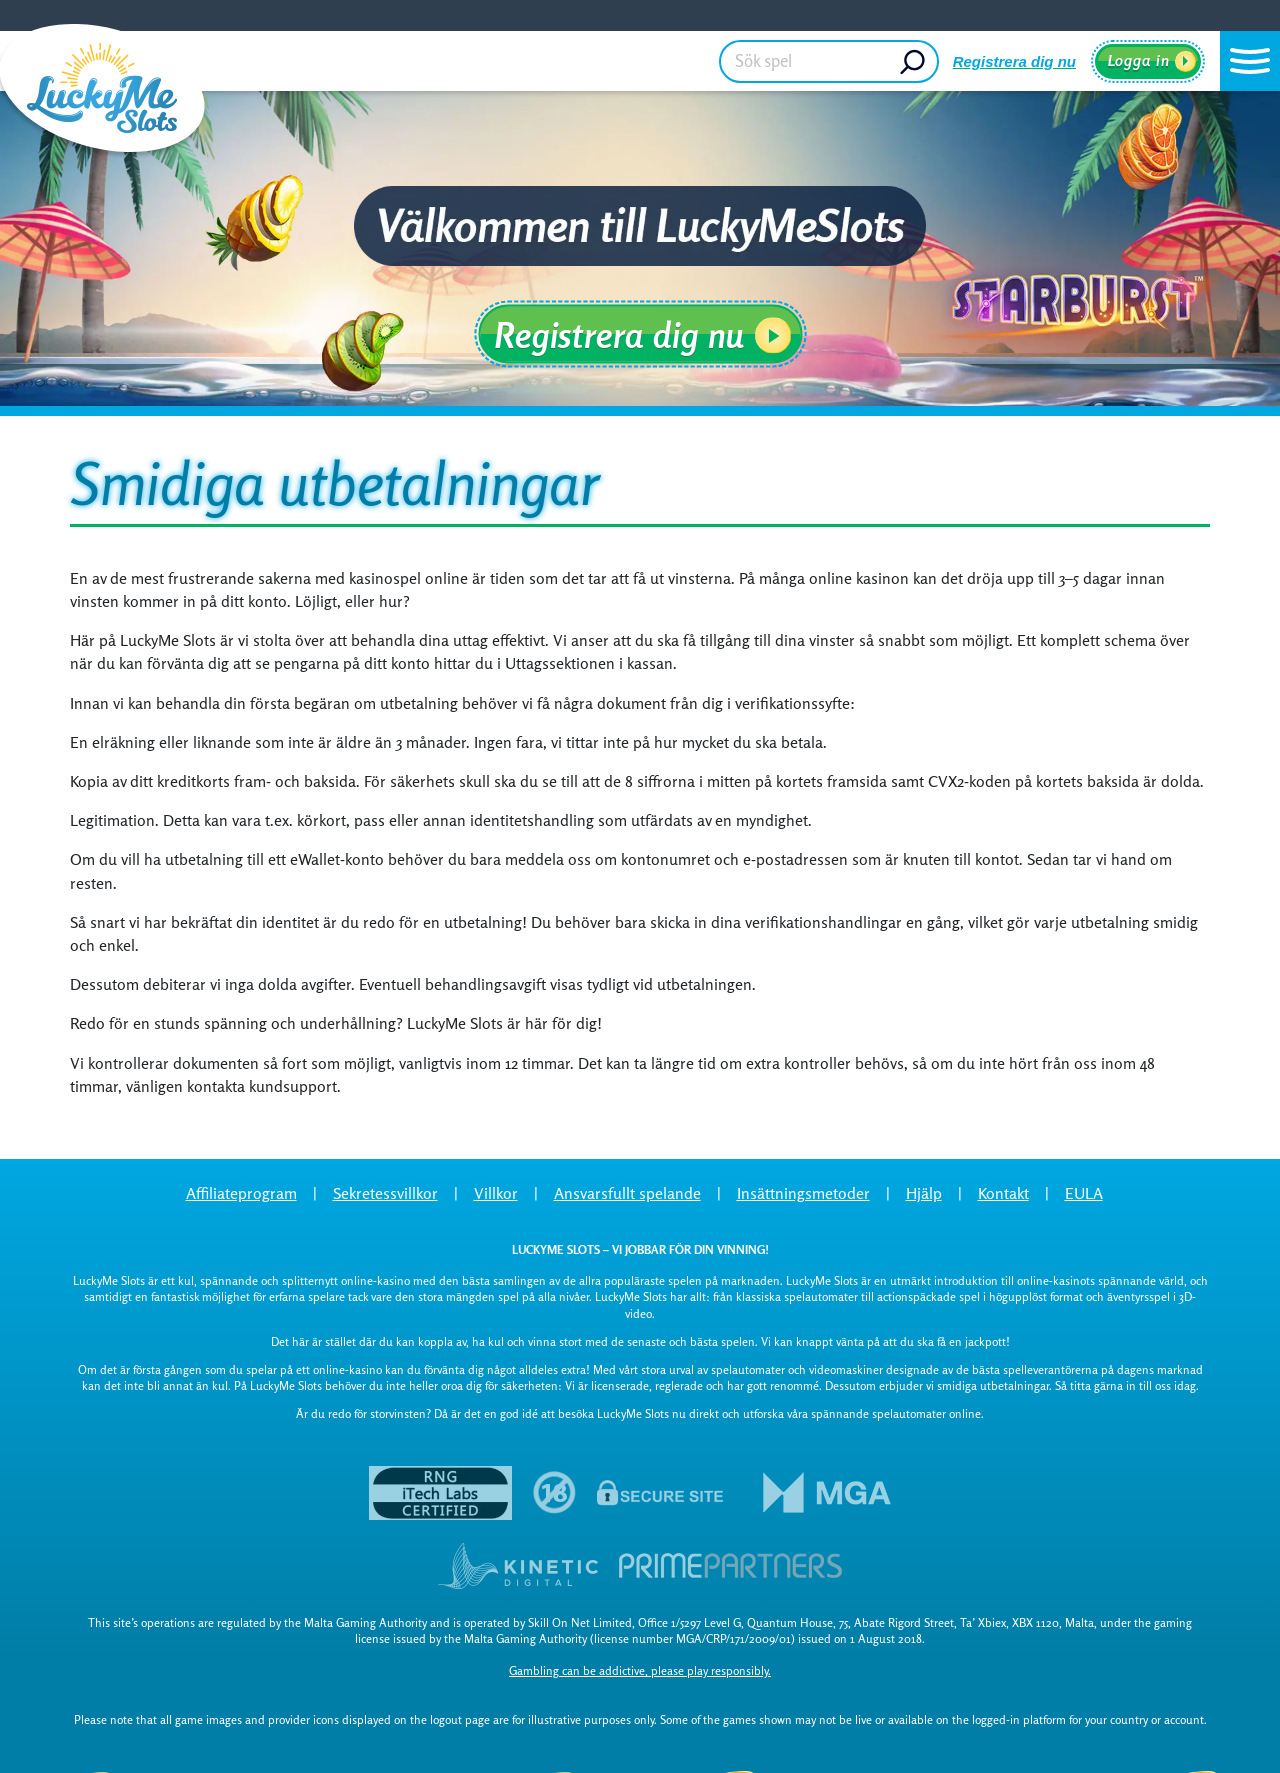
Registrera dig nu (1014, 61)
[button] (1250, 61)
